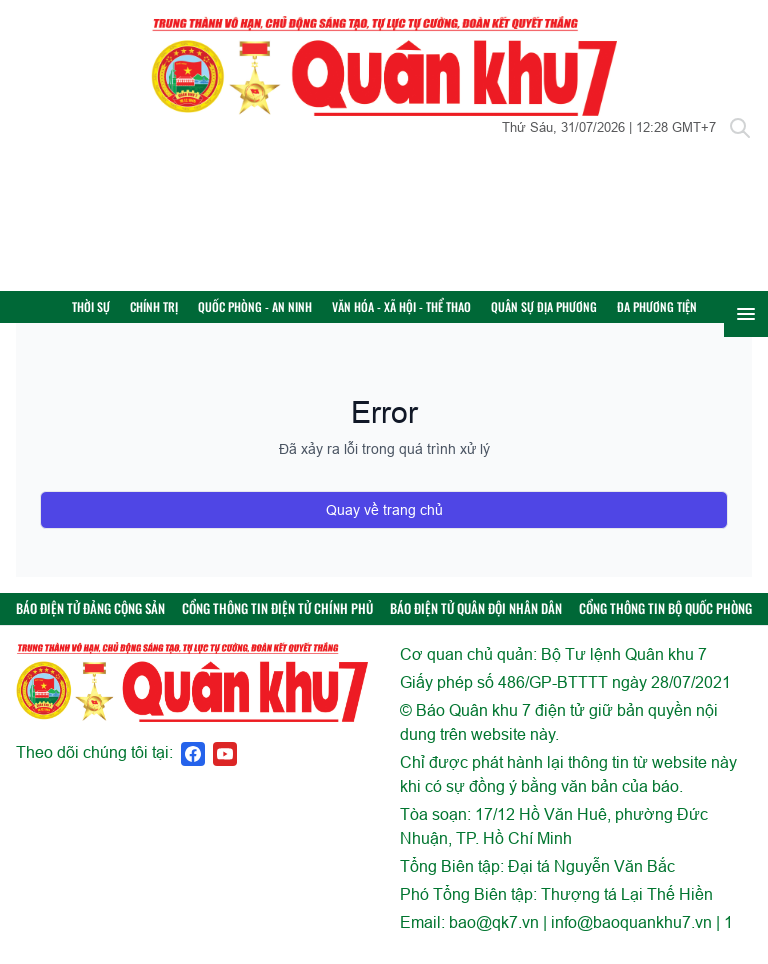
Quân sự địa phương (571, 313)
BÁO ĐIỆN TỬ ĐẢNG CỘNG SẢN (90, 622)
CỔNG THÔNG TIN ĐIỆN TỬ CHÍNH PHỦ (277, 622)
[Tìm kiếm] (740, 128)
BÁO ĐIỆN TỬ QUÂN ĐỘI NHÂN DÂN (476, 622)
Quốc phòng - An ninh (282, 313)
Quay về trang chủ (384, 524)
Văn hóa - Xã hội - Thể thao (428, 313)
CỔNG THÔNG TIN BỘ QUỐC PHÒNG (665, 622)
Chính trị (181, 313)
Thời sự (118, 313)
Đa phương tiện (684, 313)
